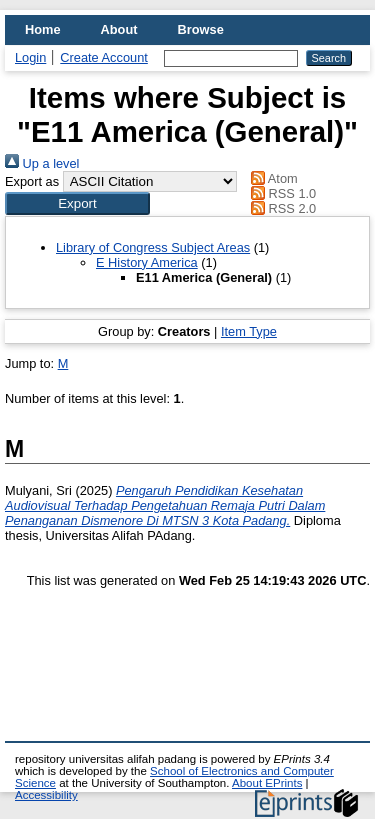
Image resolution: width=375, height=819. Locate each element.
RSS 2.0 (281, 208)
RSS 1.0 (281, 193)
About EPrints (267, 783)
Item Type (249, 331)
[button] (77, 203)
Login (30, 57)
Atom (271, 178)
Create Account (104, 57)
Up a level (42, 163)
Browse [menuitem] (201, 29)
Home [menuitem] (43, 29)
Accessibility (46, 795)
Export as (32, 181)
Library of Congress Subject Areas (153, 247)
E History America (147, 262)
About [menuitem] (119, 29)
